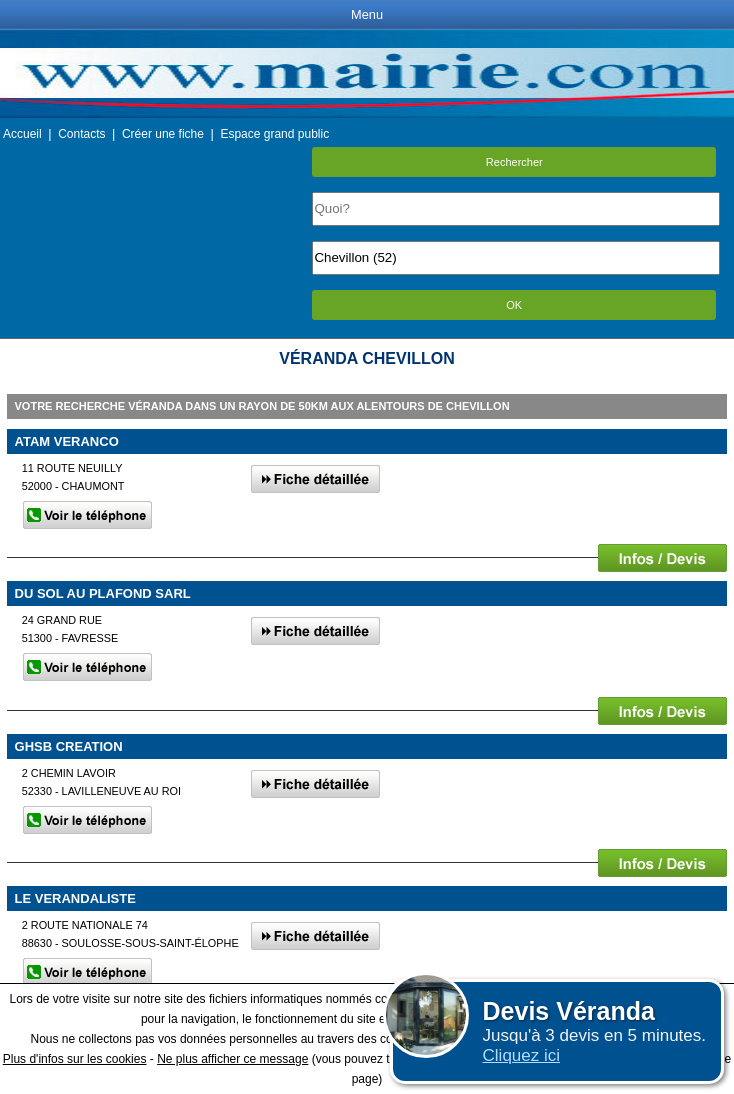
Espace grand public (274, 134)
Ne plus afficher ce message (232, 1059)
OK (514, 305)
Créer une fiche (163, 134)
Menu (367, 14)
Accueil (22, 134)
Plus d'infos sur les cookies (75, 1059)
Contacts (81, 134)
